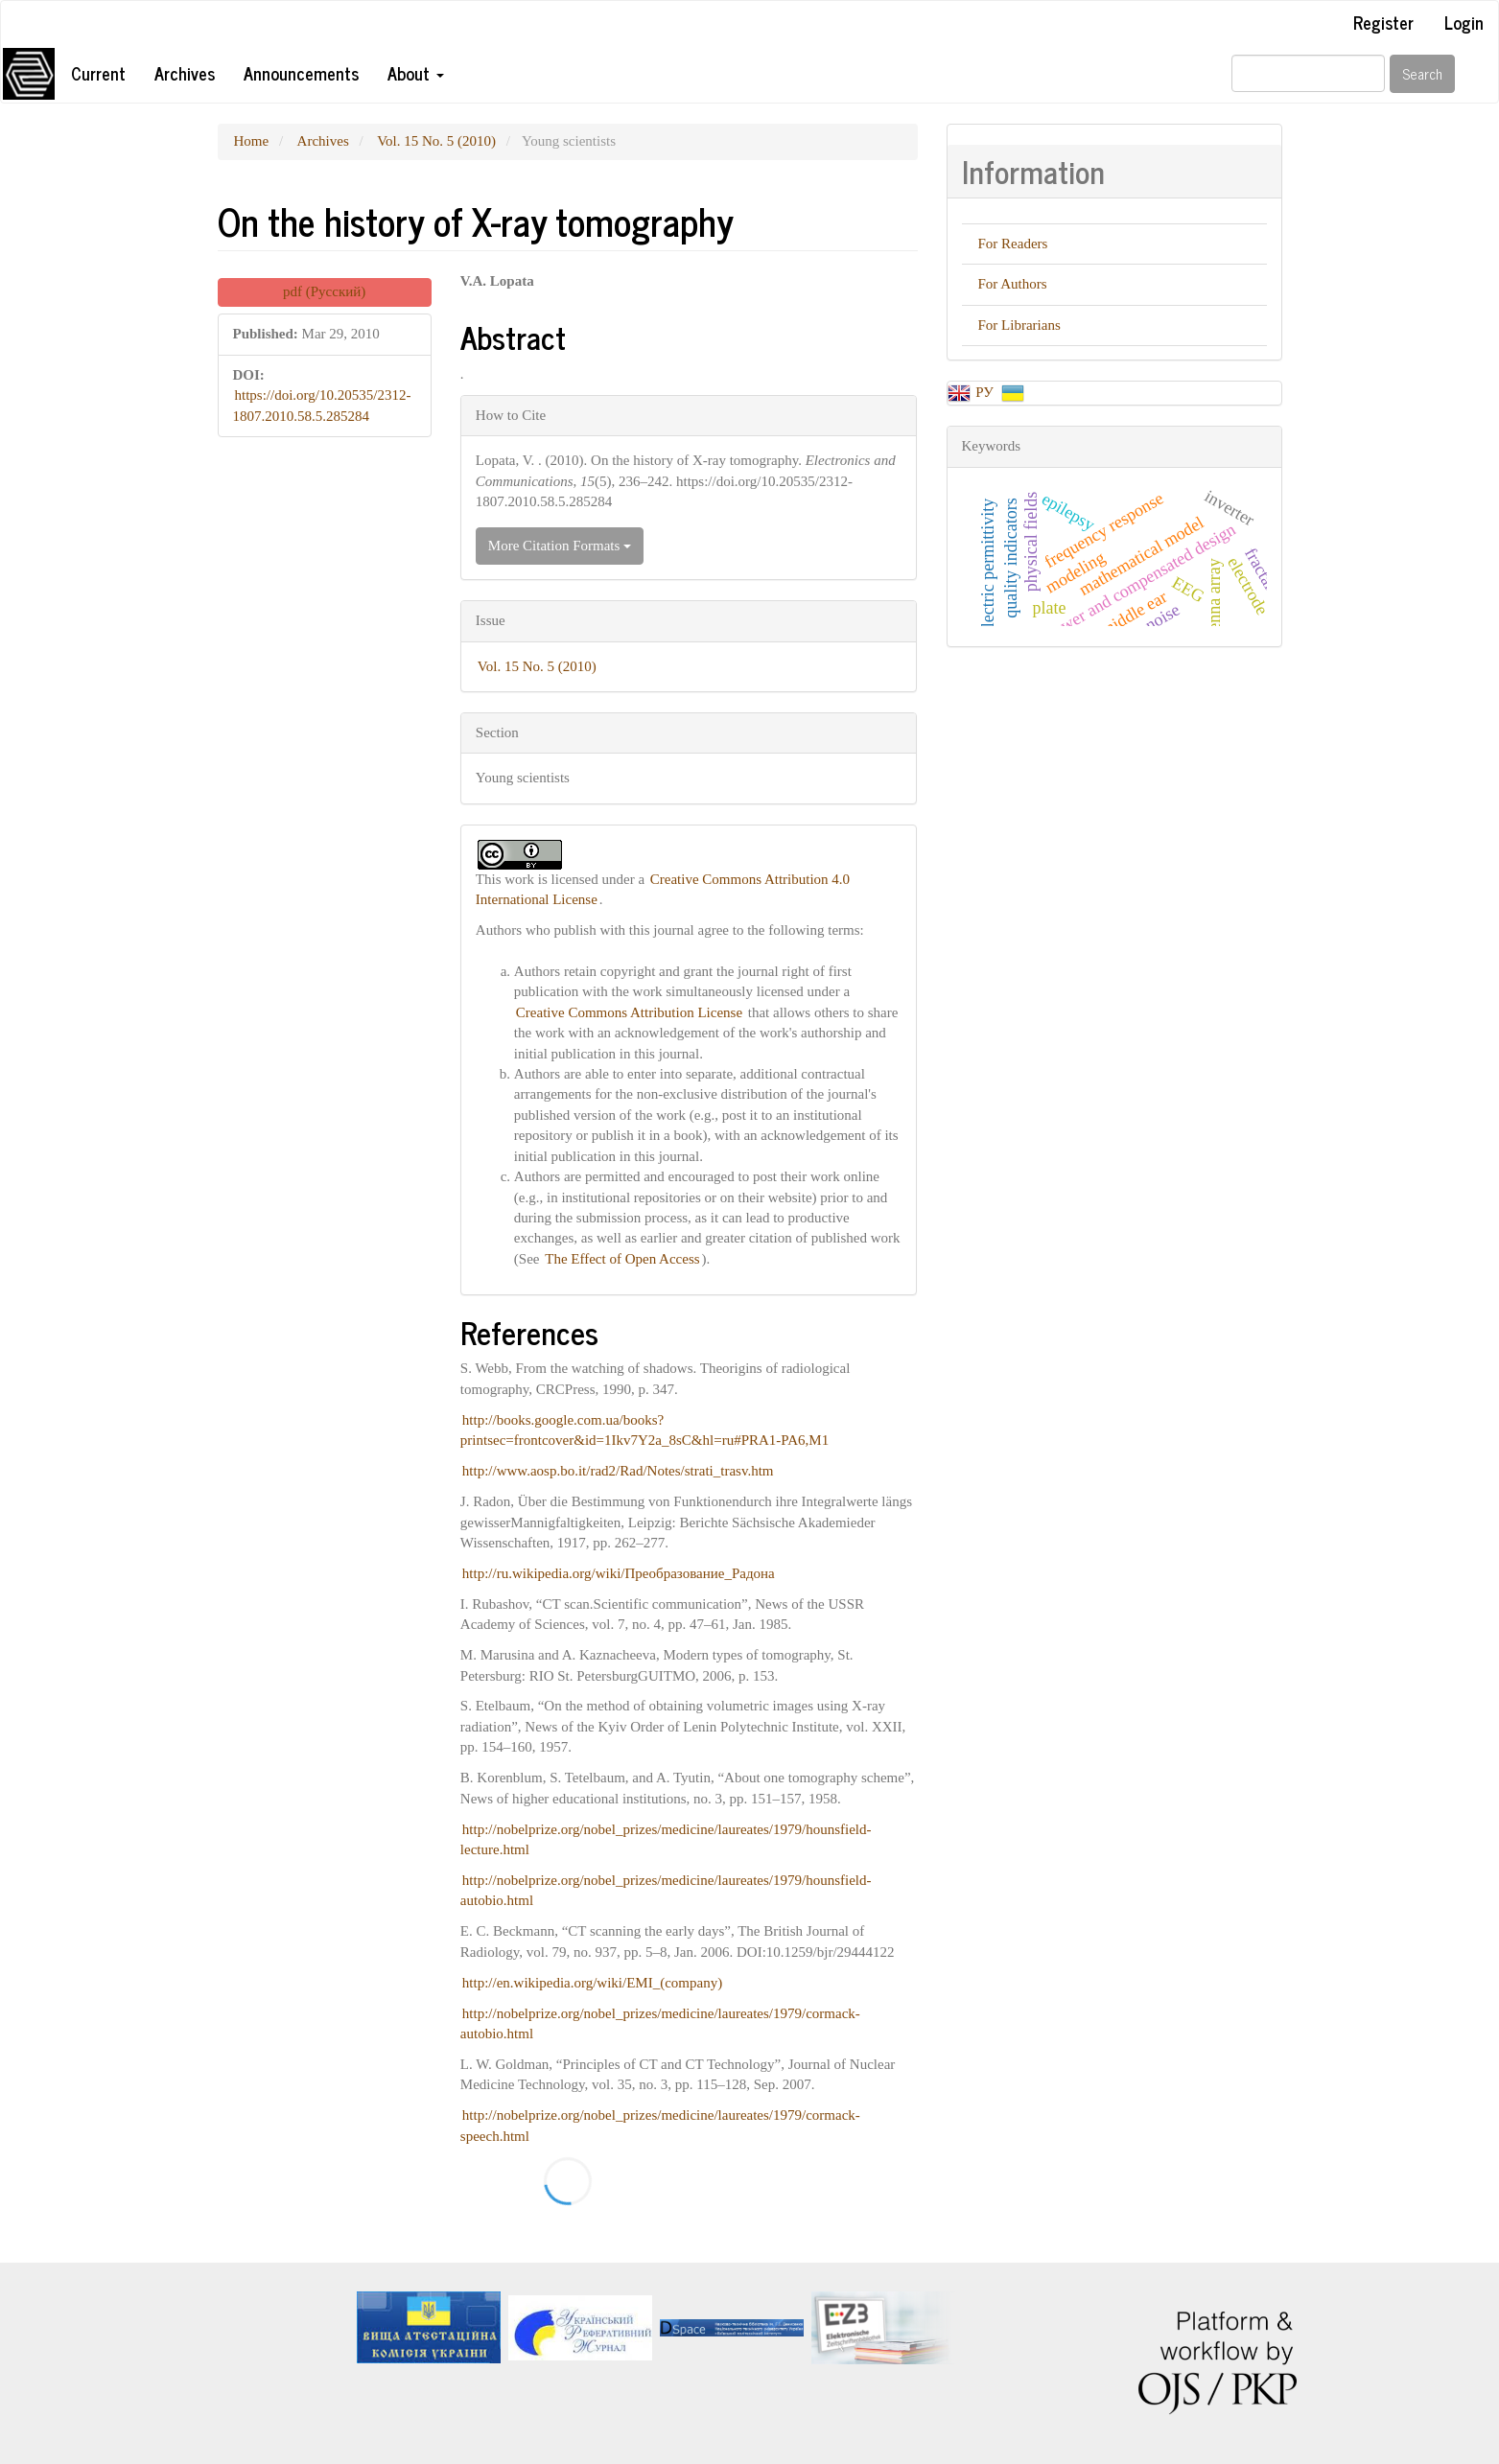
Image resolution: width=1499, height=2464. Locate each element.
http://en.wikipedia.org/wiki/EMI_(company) (592, 1982)
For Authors (1012, 283)
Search (1422, 73)
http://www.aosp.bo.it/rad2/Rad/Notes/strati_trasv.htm (618, 1470)
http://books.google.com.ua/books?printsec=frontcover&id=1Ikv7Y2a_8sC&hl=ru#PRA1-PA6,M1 (644, 1430)
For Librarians (1019, 325)
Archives (184, 72)
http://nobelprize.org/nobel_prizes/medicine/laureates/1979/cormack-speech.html (660, 2125)
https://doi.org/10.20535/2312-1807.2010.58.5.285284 (322, 405)
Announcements (301, 72)
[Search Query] (1308, 73)
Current (98, 72)
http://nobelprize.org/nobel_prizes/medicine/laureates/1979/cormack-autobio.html (660, 2023)
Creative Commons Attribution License (629, 1012)
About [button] (415, 72)
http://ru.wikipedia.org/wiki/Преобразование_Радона (618, 1573)
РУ (985, 392)
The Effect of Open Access (622, 1259)
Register (1383, 22)
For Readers (1013, 243)
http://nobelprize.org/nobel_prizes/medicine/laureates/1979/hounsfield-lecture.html (666, 1839)
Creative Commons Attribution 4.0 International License (663, 889)
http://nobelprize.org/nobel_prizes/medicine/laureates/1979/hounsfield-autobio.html (666, 1890)
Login (1464, 22)
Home (251, 141)
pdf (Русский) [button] (324, 291)
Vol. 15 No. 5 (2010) (436, 141)
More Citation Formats (559, 545)
